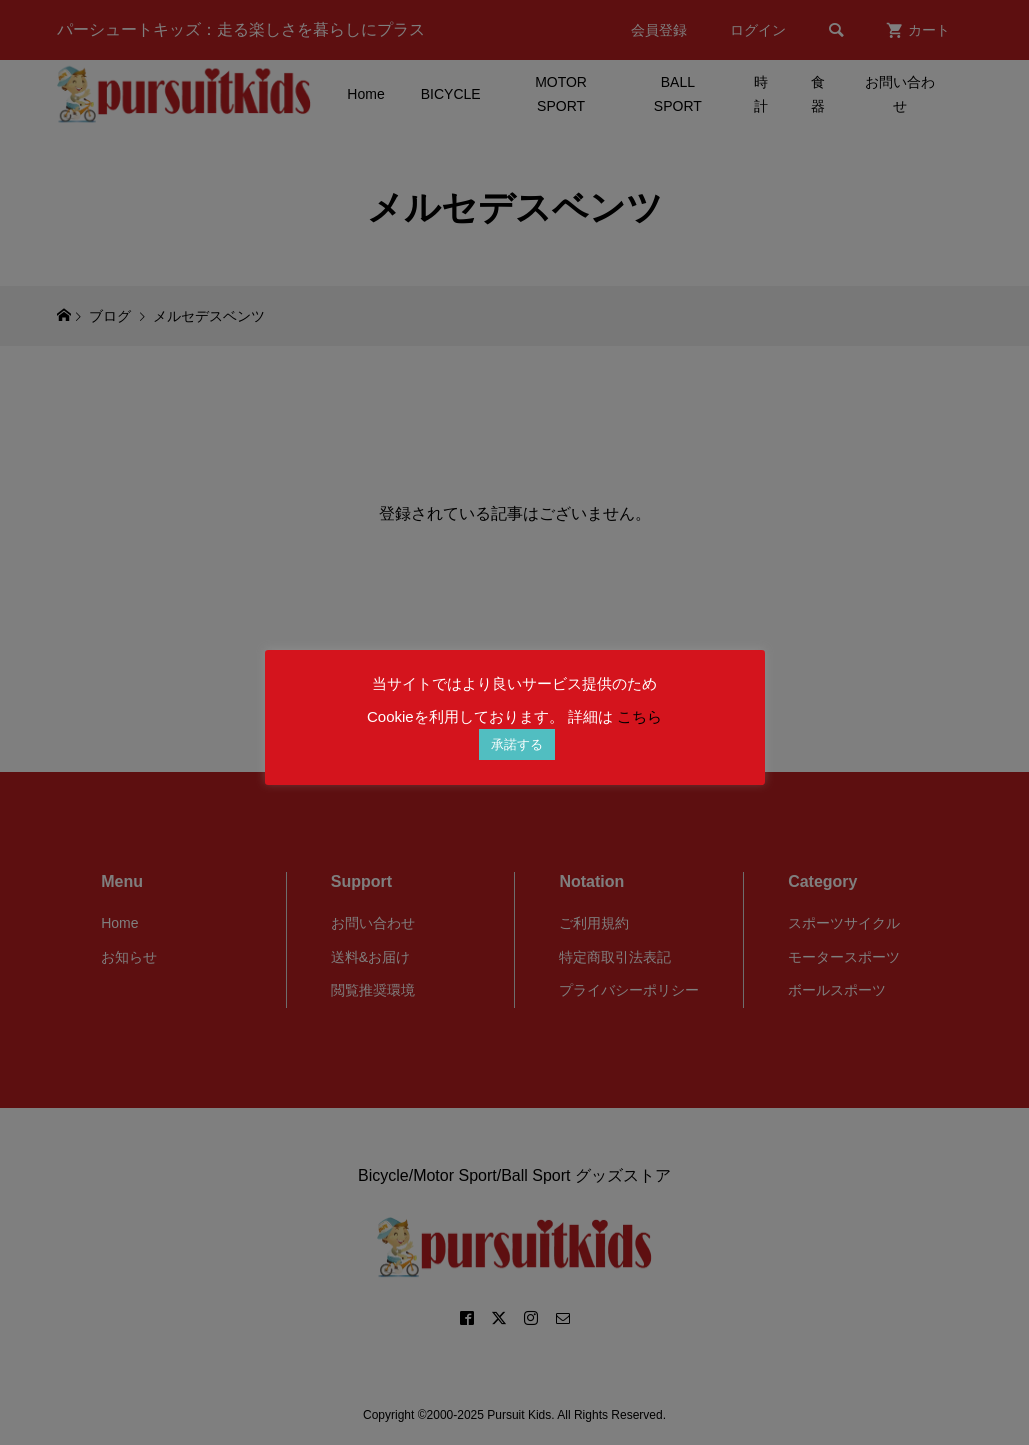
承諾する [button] (517, 744)
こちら (639, 716)
